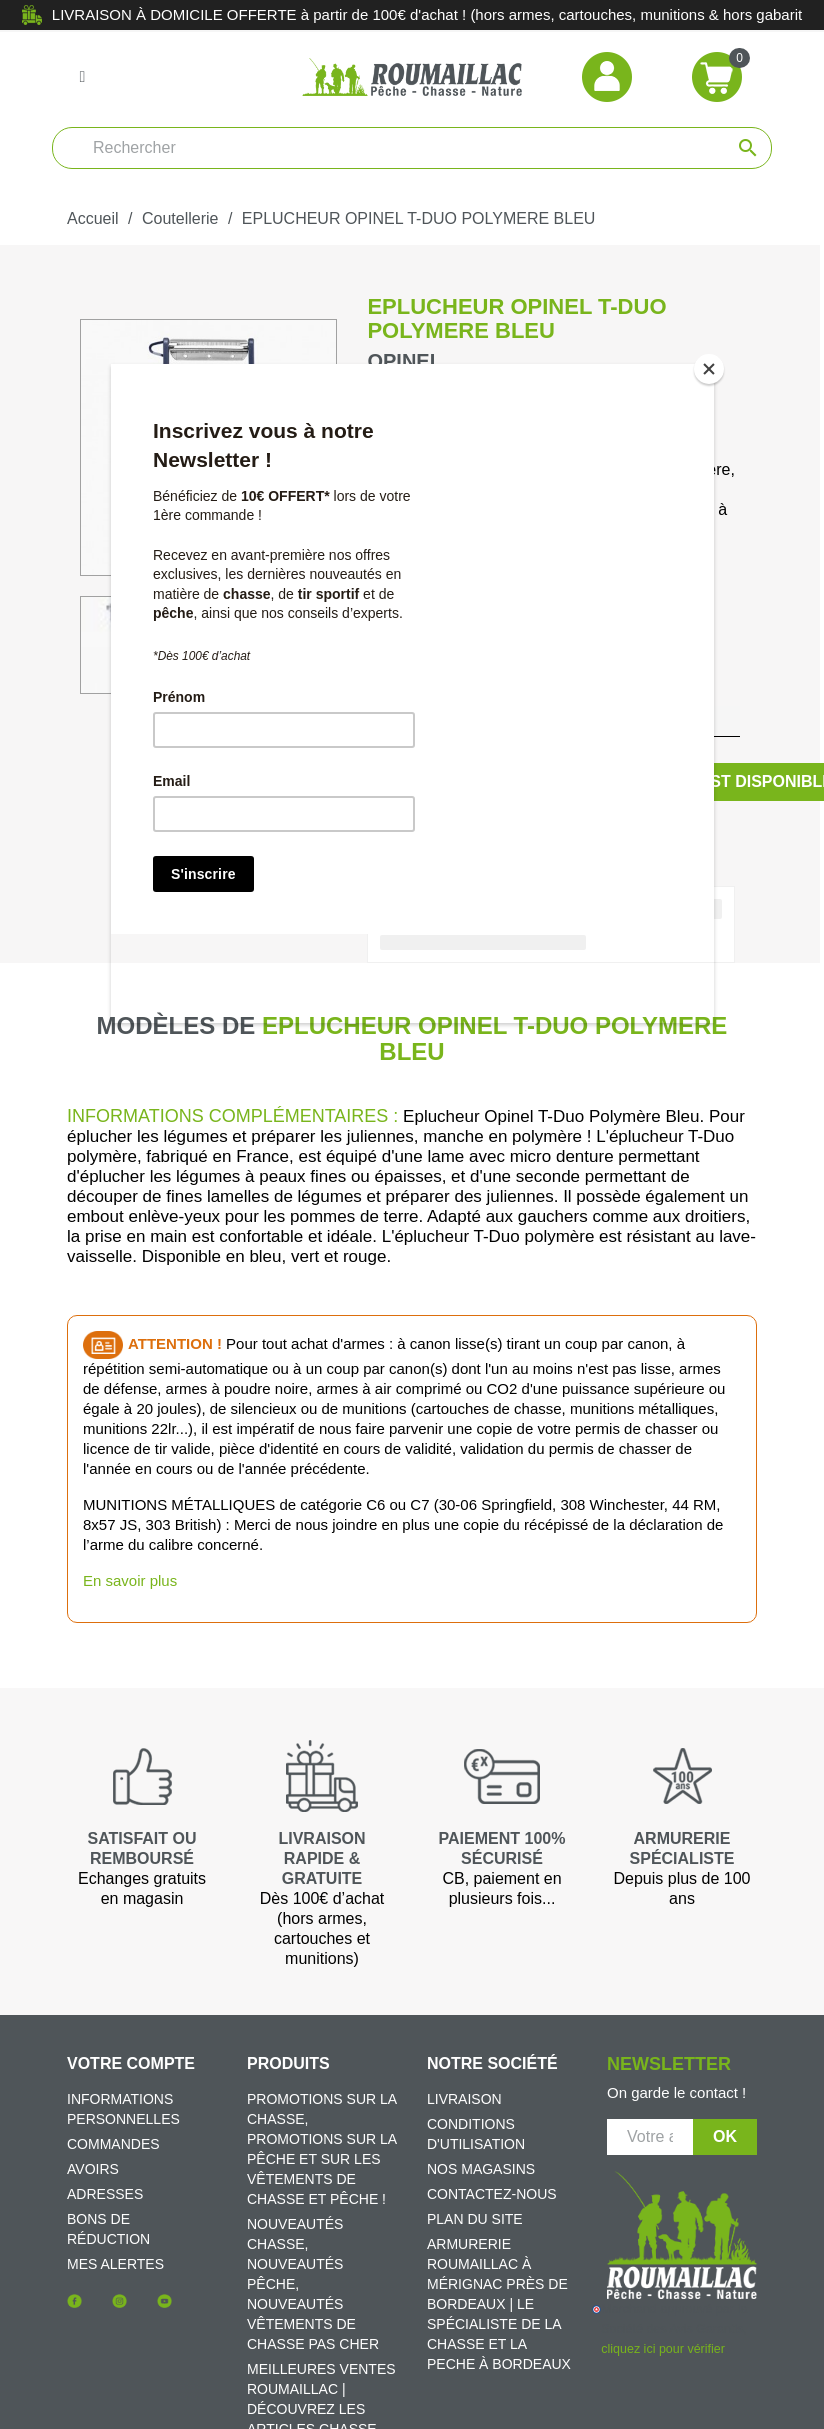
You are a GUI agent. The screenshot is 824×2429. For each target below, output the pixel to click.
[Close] (709, 369)
